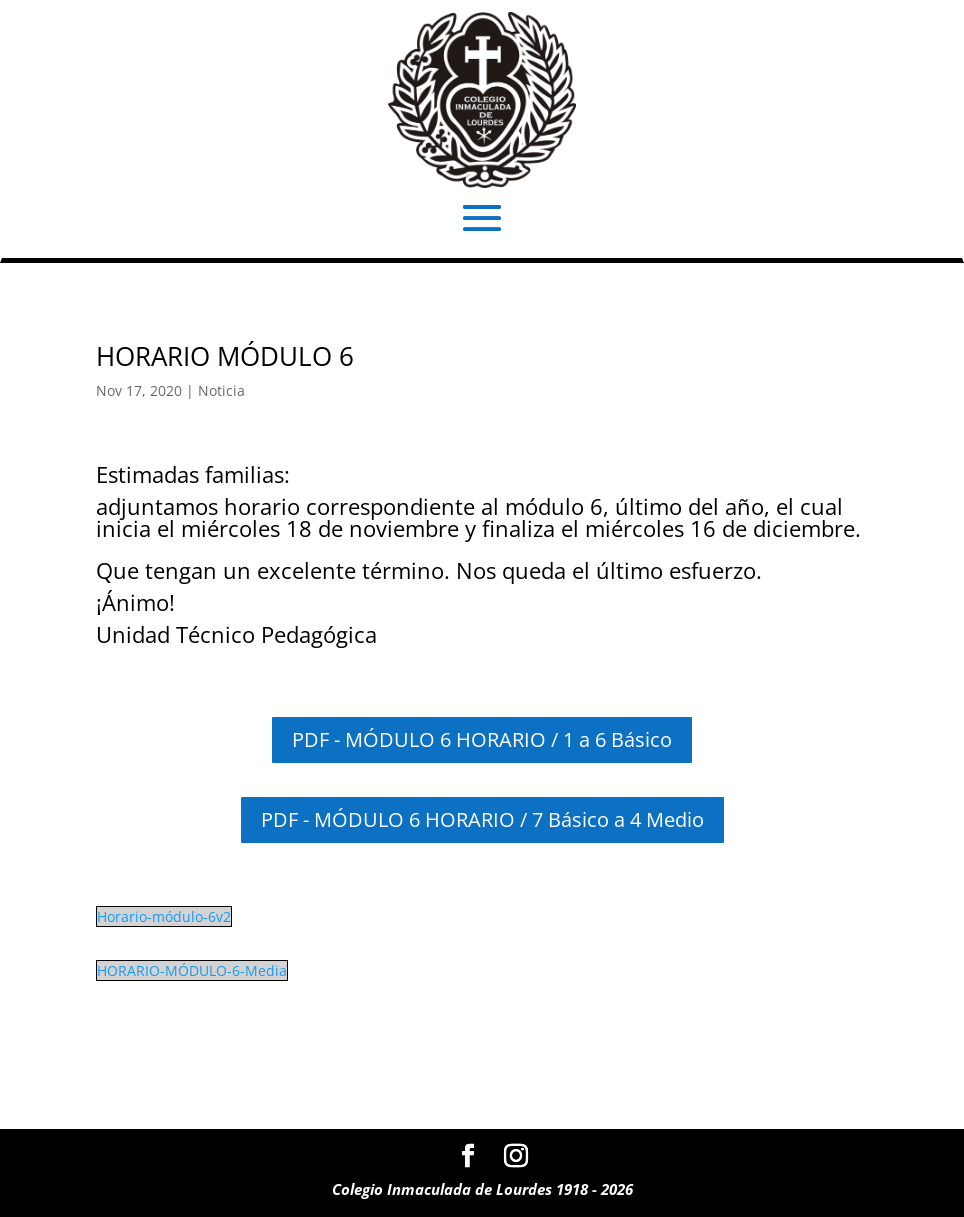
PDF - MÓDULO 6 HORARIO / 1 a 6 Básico (482, 739)
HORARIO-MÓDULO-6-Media (192, 970)
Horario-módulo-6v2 (164, 916)
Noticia (221, 390)
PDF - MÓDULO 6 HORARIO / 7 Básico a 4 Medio (482, 819)
